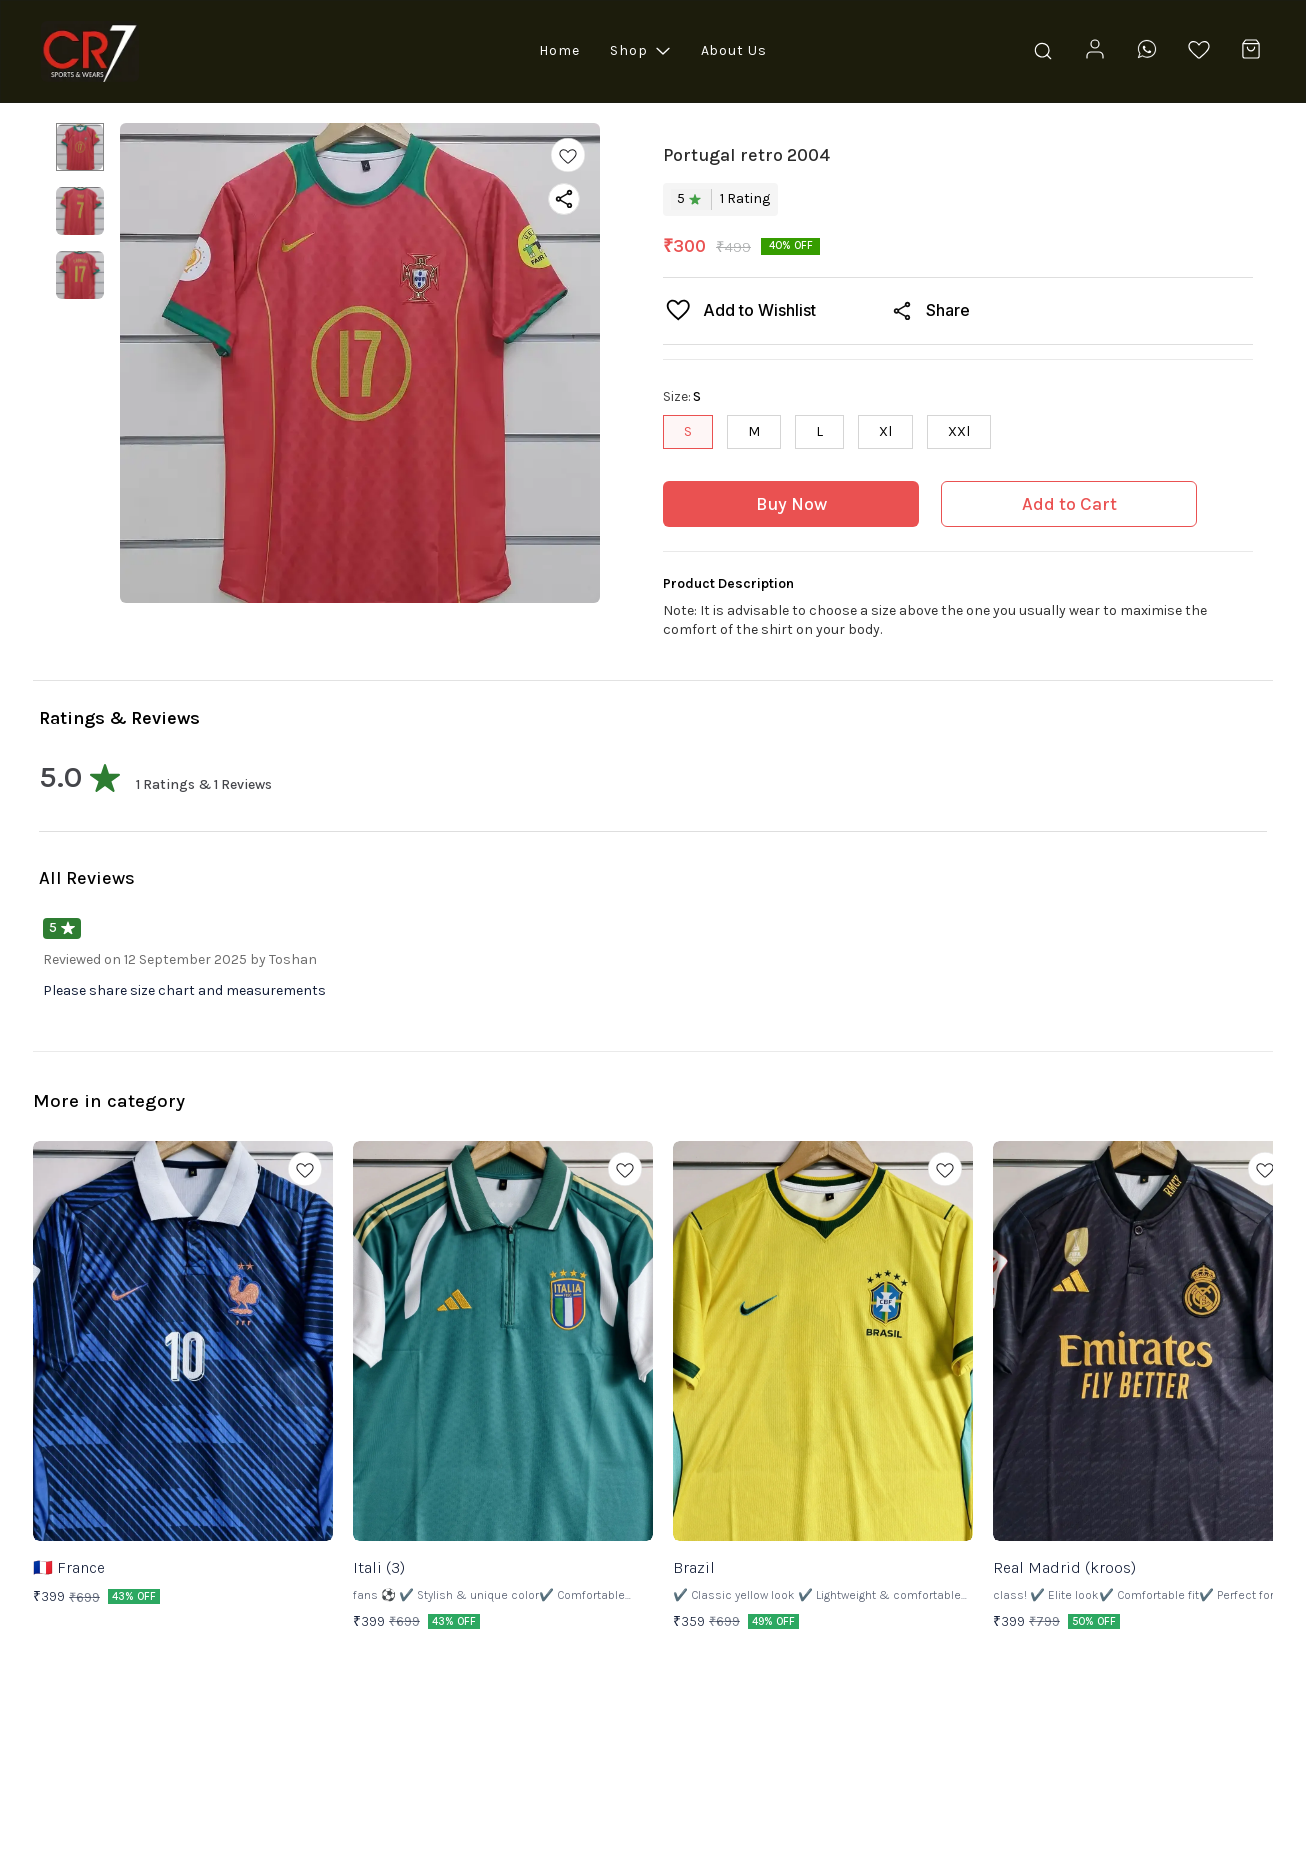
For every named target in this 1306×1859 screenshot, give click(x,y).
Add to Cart (1069, 504)
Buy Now (791, 504)
